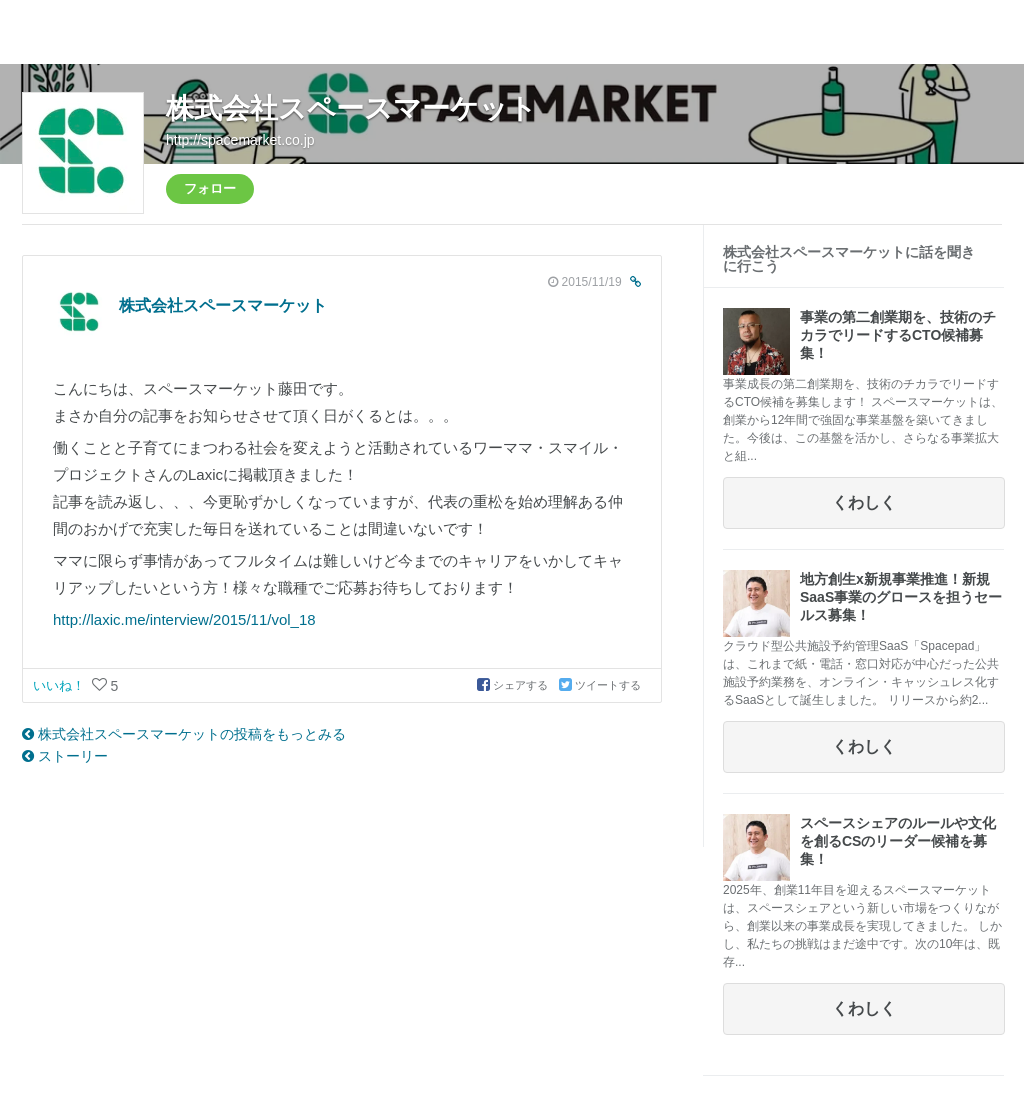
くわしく (864, 502)
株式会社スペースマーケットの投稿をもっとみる (184, 734)
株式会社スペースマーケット (351, 108)
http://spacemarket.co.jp (240, 140)
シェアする (514, 685)
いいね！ (61, 685)
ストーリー (65, 756)
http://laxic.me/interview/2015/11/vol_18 (184, 619)
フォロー (210, 188)
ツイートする (600, 685)
